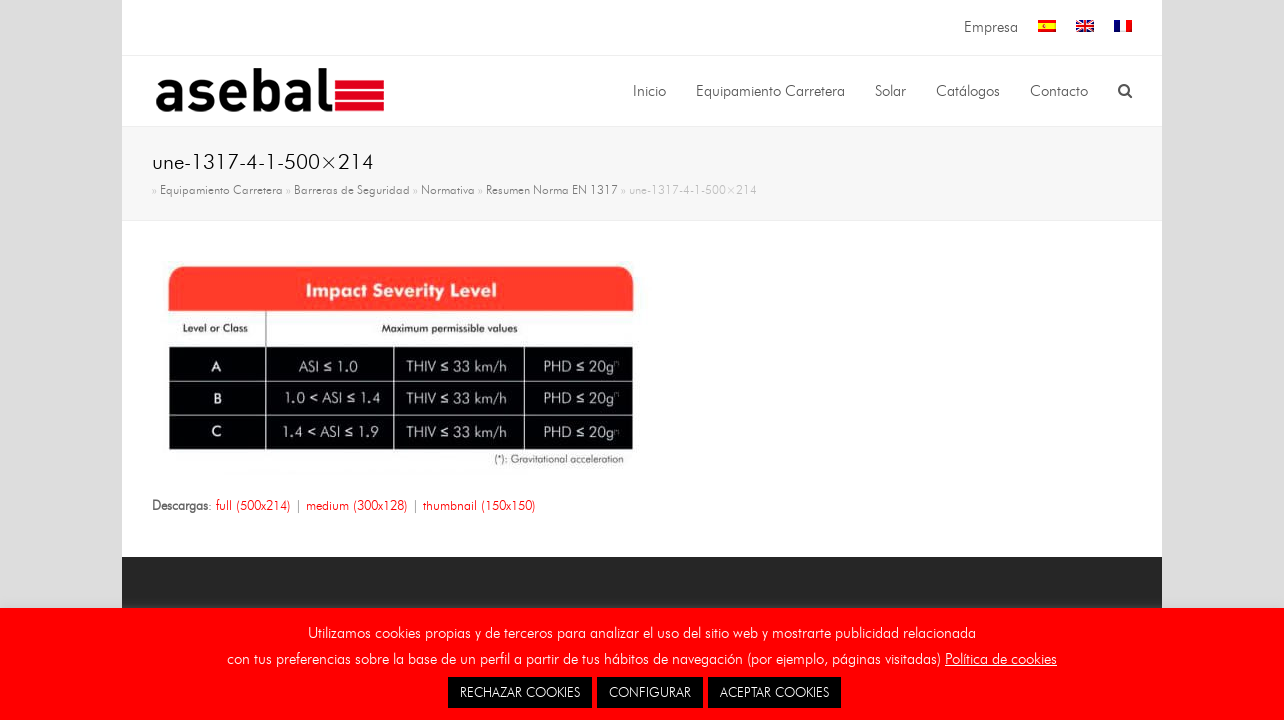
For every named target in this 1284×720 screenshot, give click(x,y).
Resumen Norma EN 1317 (552, 190)
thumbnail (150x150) (479, 505)
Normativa (448, 190)
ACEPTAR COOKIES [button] (774, 692)
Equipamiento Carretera (221, 190)
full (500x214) (253, 505)
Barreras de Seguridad (352, 190)
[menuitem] (1047, 27)
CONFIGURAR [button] (650, 692)
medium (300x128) (357, 505)
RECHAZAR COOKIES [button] (520, 692)
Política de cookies (1001, 659)
